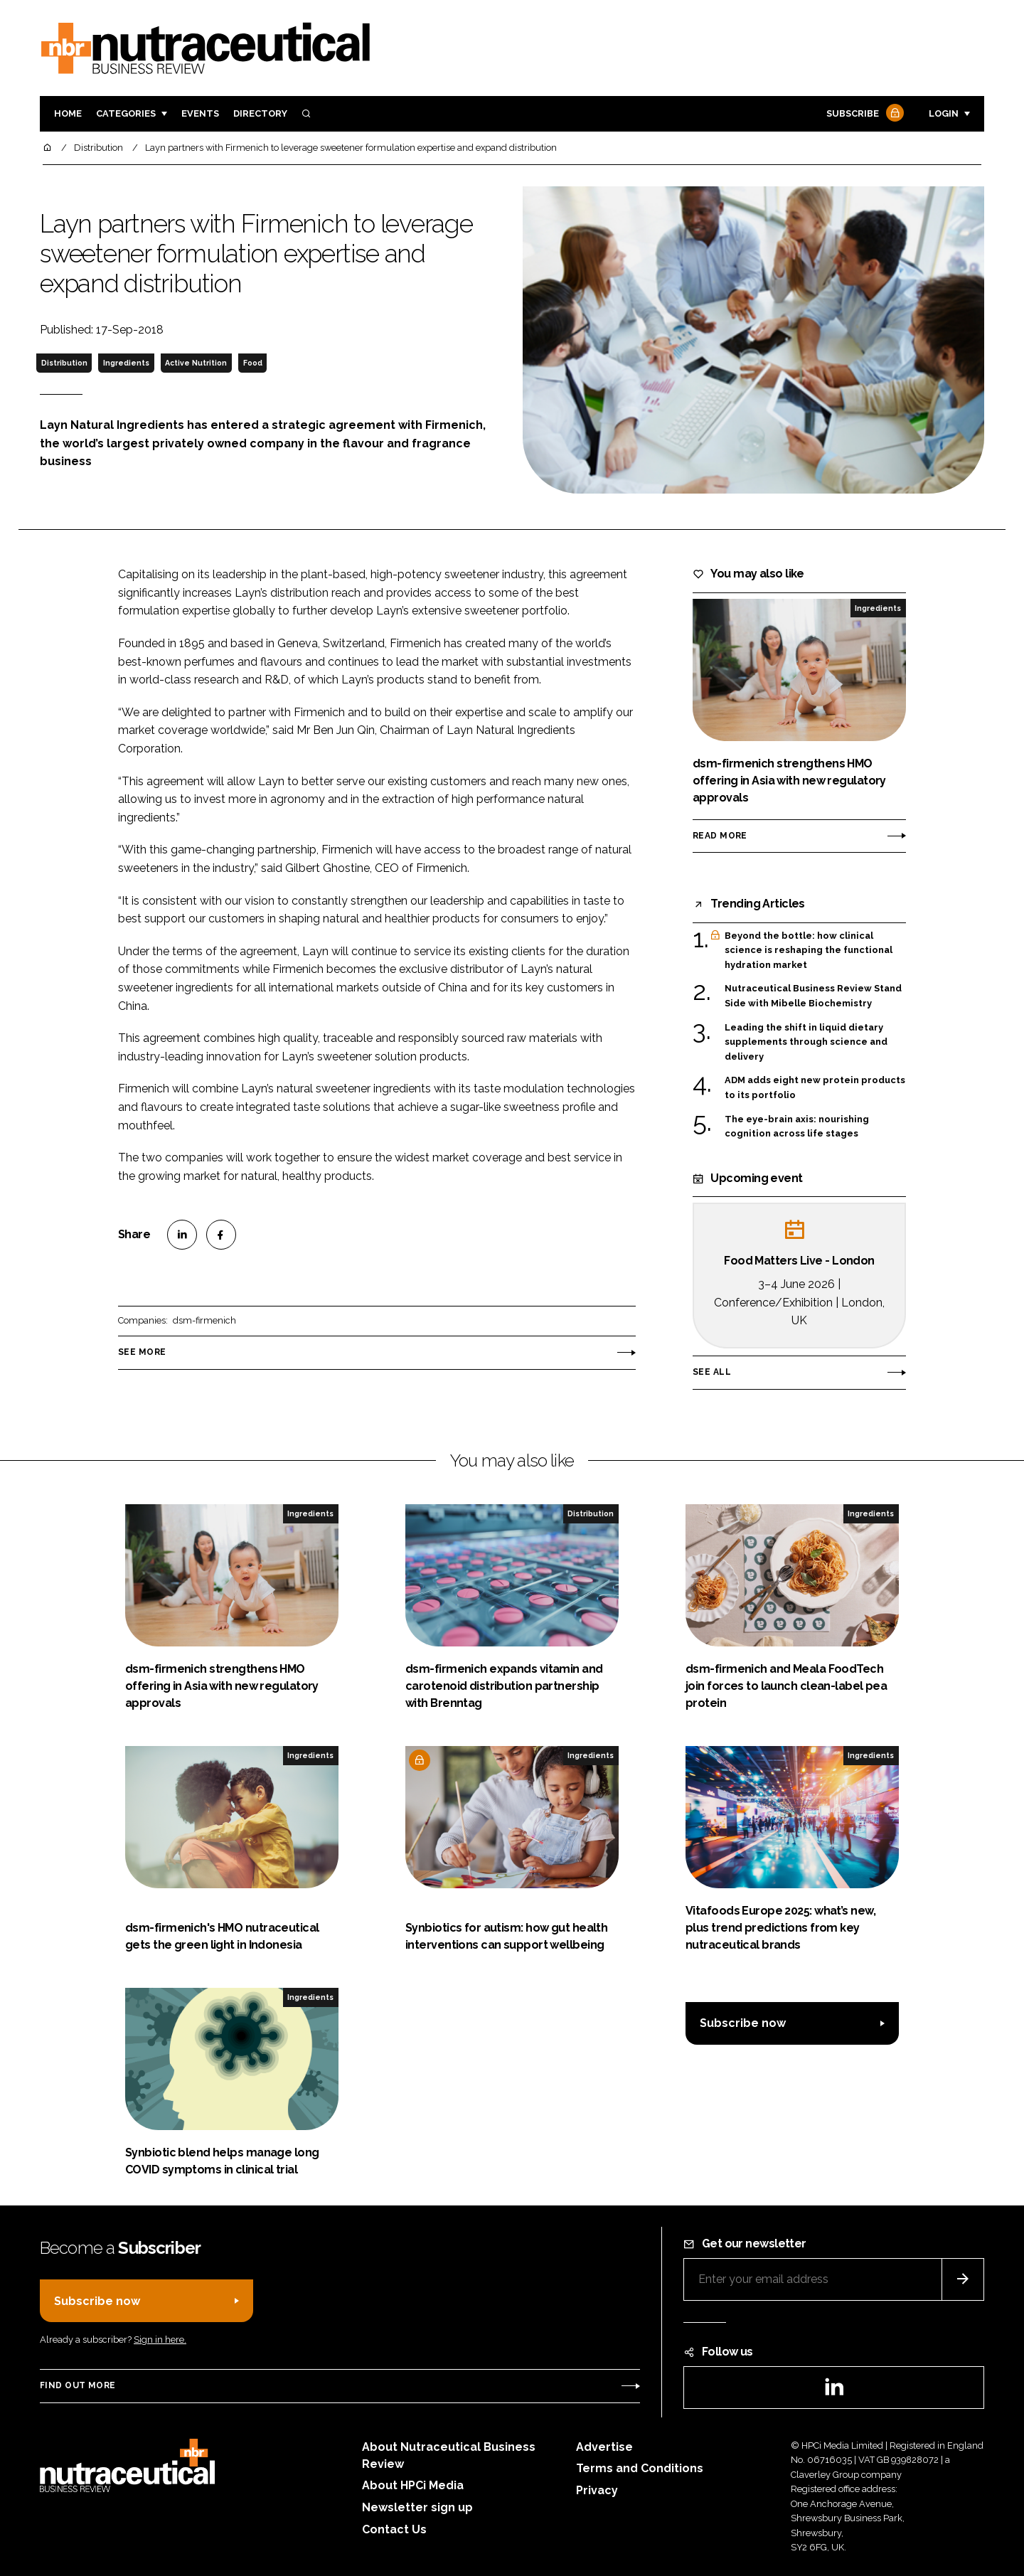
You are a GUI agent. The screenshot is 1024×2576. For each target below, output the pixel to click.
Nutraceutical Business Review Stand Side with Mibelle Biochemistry (813, 994)
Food (252, 362)
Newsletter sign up (417, 2507)
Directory (260, 113)
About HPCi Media (413, 2485)
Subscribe (863, 114)
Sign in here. (160, 2339)
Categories (126, 113)
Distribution (64, 362)
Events (200, 113)
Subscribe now (743, 2023)
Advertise (604, 2447)
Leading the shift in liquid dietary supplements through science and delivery (806, 1042)
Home (68, 113)
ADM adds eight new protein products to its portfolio (815, 1087)
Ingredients (126, 362)
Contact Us (394, 2529)
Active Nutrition (196, 362)
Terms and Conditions (639, 2468)
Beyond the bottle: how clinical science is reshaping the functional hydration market (808, 950)
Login (944, 113)
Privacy (597, 2490)
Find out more (77, 2385)
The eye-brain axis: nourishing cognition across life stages (797, 1126)
